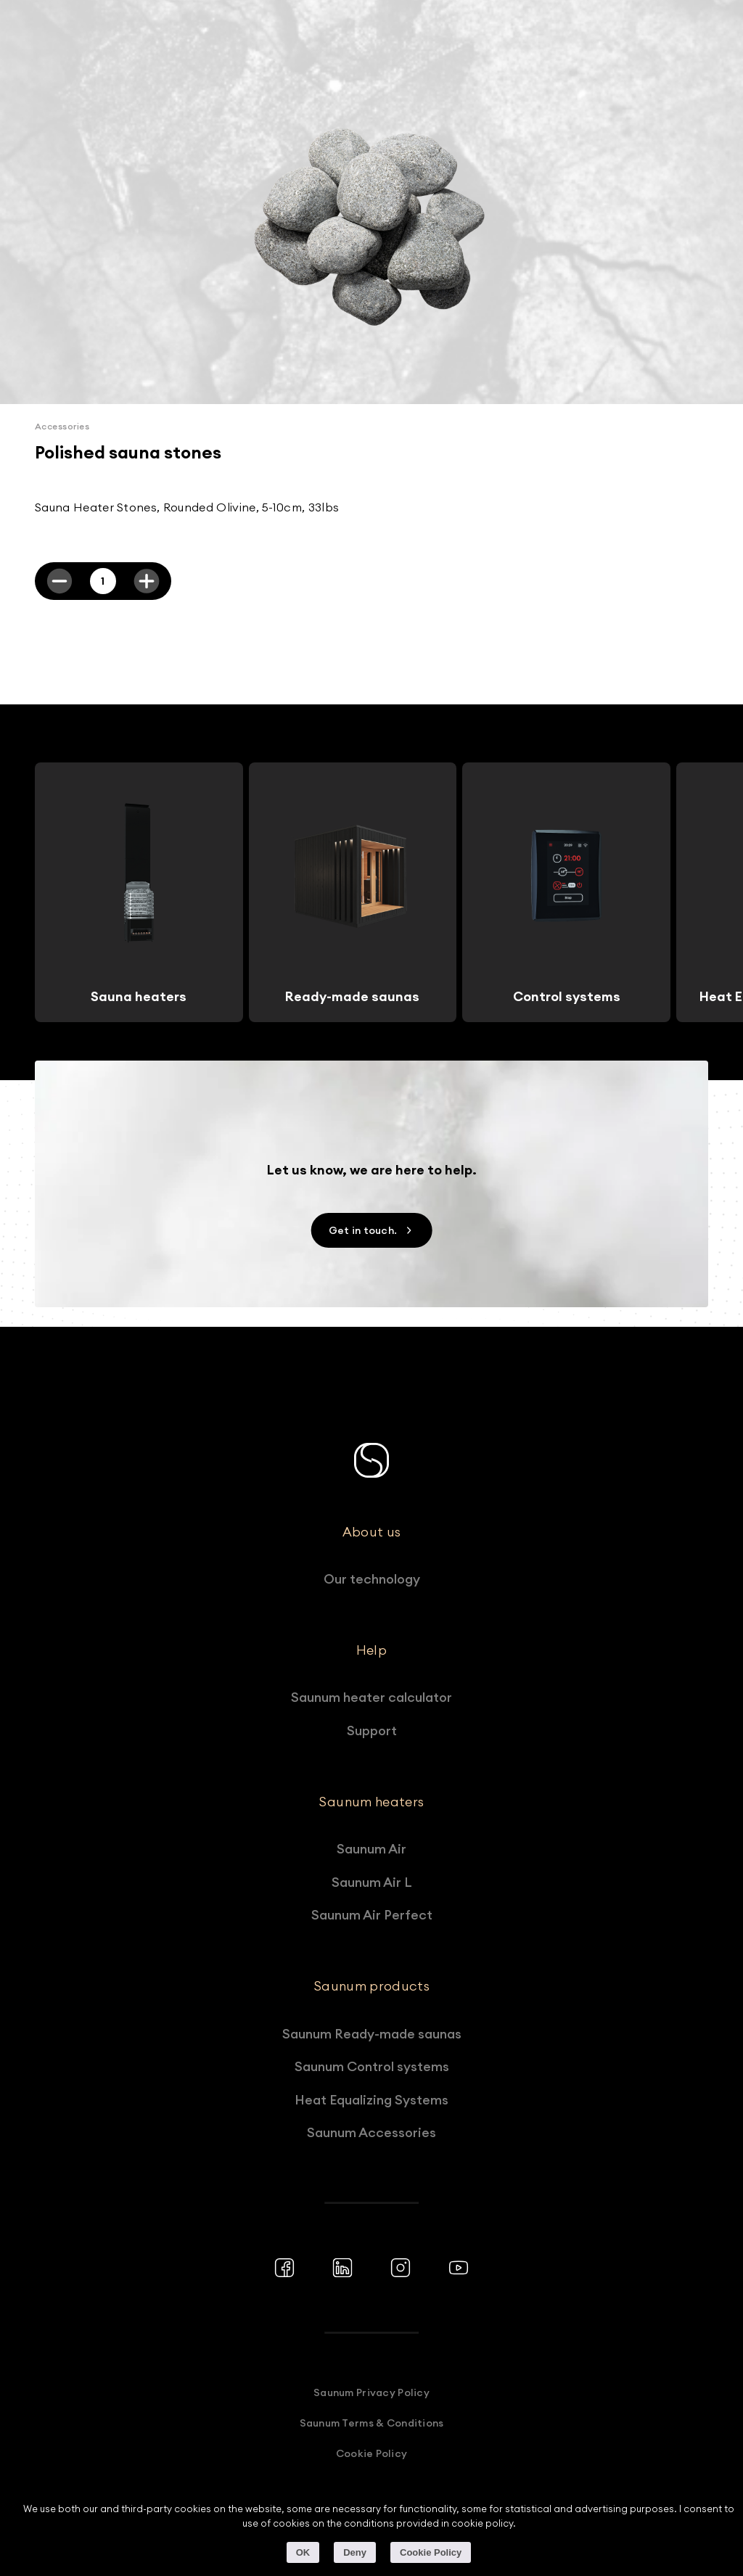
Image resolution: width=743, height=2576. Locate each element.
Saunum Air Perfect (371, 1914)
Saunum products (371, 1986)
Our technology (372, 1579)
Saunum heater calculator (371, 1697)
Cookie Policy (372, 2453)
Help (371, 1650)
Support (372, 1730)
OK (303, 2552)
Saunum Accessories (371, 2132)
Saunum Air (371, 1848)
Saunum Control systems (372, 2066)
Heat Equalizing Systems (371, 2099)
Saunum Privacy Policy (371, 2392)
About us (371, 1532)
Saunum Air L (372, 1882)
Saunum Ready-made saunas (371, 2033)
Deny (354, 2552)
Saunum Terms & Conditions (372, 2422)
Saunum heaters (371, 1802)
